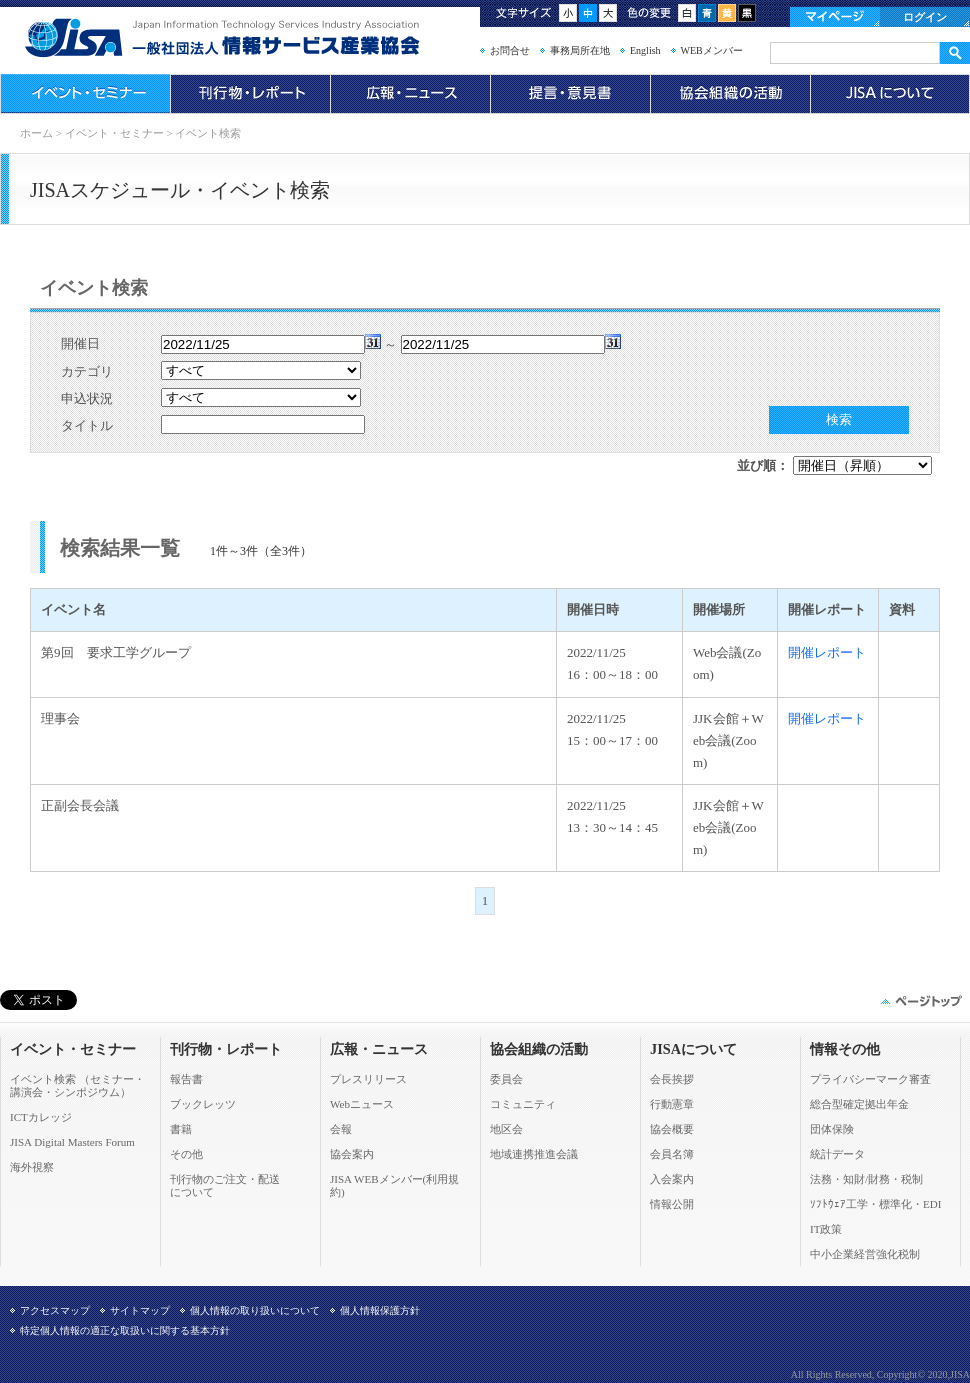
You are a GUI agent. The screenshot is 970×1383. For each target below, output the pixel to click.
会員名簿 (672, 1154)
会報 (341, 1129)
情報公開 (672, 1204)
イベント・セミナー (85, 94)
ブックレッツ (203, 1104)
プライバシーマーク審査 (870, 1079)
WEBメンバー (712, 50)
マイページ (835, 17)
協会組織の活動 (730, 94)
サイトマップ (140, 1310)
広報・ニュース (410, 94)
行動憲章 (672, 1104)
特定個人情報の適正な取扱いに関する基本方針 (125, 1330)
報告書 (186, 1079)
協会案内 (352, 1154)
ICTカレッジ (41, 1117)
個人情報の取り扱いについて (255, 1310)
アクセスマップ (55, 1310)
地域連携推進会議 (534, 1154)
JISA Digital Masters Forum (72, 1142)
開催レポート (827, 652)
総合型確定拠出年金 (859, 1104)
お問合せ (510, 50)
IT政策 (826, 1229)
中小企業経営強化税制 (865, 1254)
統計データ (837, 1154)
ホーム (36, 133)
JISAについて (890, 94)
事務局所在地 (580, 50)
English (645, 50)
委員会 (506, 1079)
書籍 (181, 1129)
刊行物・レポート (250, 94)
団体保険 (832, 1129)
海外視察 (32, 1167)
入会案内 (672, 1179)
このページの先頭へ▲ (920, 1001)
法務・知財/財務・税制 (866, 1179)
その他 (186, 1154)
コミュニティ (523, 1104)
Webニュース (362, 1104)
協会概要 (672, 1129)
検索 (839, 419)
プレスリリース (368, 1079)
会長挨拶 (672, 1079)
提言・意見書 (570, 94)
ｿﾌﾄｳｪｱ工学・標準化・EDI (875, 1204)
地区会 (506, 1129)
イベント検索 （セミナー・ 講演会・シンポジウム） (77, 1085)
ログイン (925, 17)
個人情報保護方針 (380, 1310)
